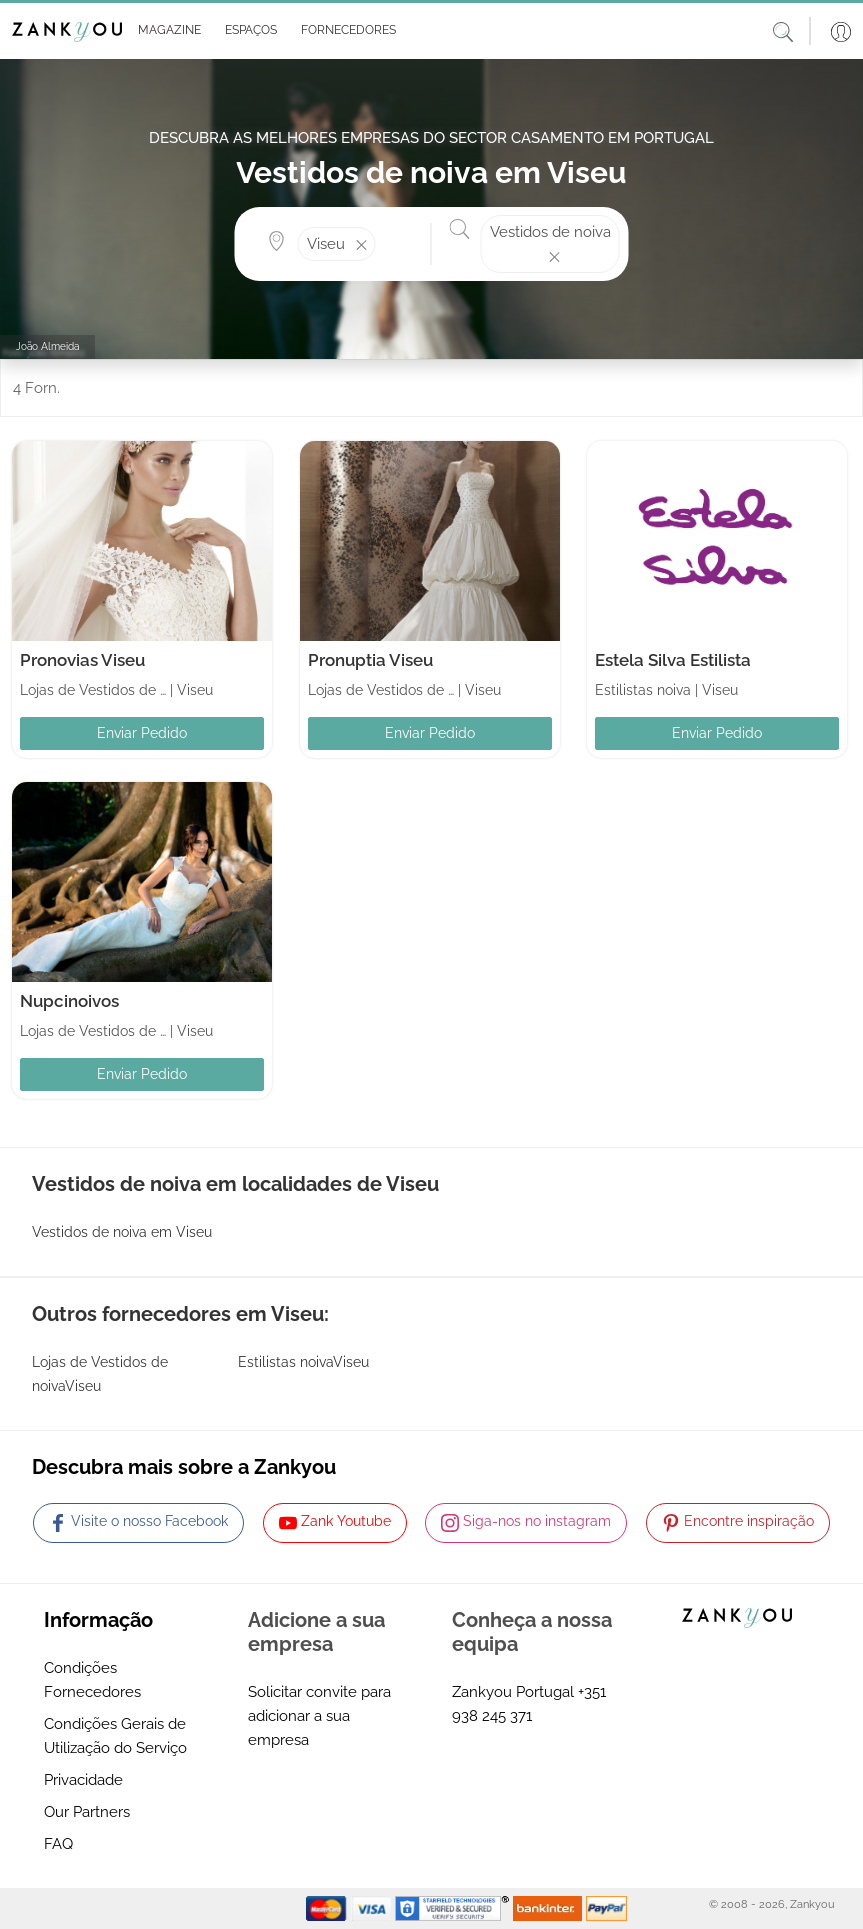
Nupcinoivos (69, 1001)
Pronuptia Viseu (370, 660)
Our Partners (87, 1812)
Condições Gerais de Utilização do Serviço (115, 1736)
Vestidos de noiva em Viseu (122, 1232)
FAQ (58, 1844)
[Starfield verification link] (454, 1908)
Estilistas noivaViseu (303, 1362)
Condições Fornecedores (92, 1680)
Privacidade (83, 1780)
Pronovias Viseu (82, 660)
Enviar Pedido (142, 733)
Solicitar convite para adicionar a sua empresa (319, 1716)
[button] (165, 31)
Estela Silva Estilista (673, 660)
